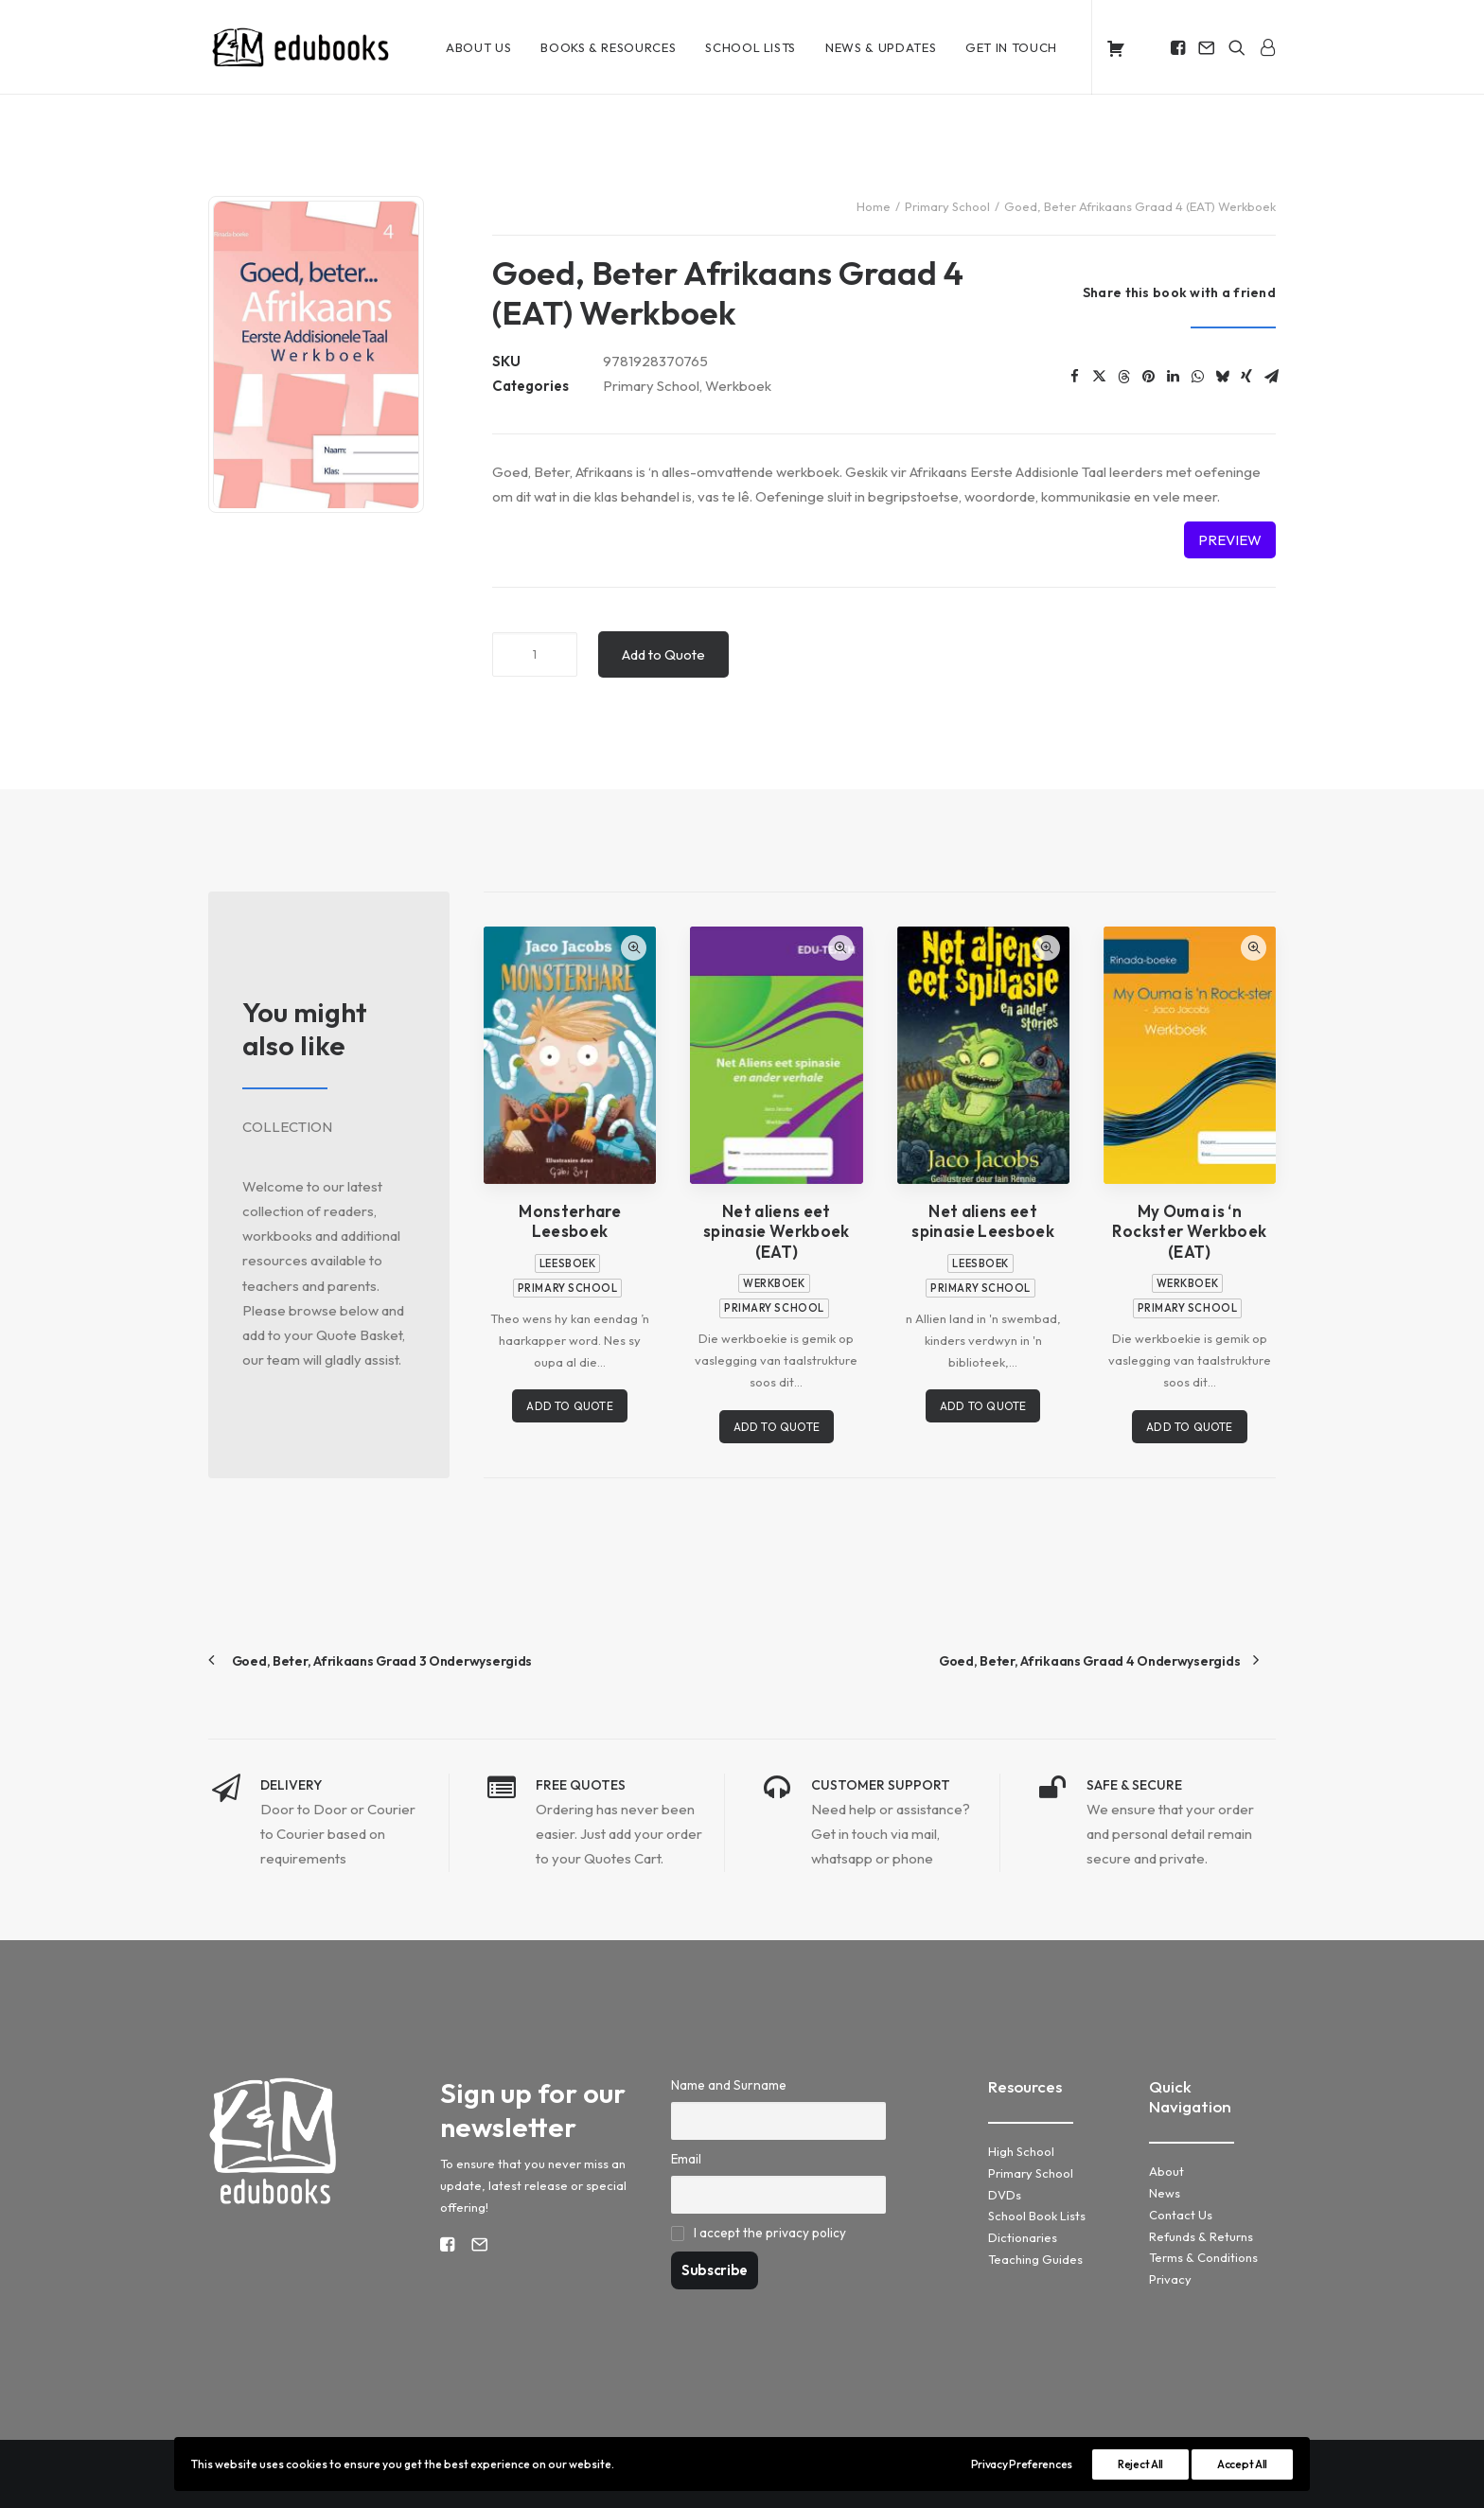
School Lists (750, 47)
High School (1021, 2150)
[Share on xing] (1246, 376)
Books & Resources (608, 47)
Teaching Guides (1035, 2258)
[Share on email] (1271, 376)
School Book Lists (1037, 2214)
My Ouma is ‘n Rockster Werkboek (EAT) (1189, 1231)
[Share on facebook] (1074, 376)
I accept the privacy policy (770, 2231)
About (1166, 2170)
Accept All (1242, 2464)
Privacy (1170, 2278)
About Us (478, 47)
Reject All (1140, 2464)
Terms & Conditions (1203, 2256)
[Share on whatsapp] (1197, 376)
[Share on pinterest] (1148, 376)
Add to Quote (663, 653)
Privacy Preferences (1021, 2464)
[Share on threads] (1123, 376)
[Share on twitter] (1098, 376)
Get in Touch (1011, 47)
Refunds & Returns (1201, 2235)
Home (874, 206)
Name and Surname (728, 2084)
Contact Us (1180, 2213)
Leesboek (567, 1262)
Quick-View (633, 947)
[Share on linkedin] (1172, 376)
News (1164, 2191)
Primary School (947, 206)
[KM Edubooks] (303, 47)
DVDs (1004, 2193)
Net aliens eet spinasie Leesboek (982, 1221)
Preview (1230, 539)
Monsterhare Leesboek (570, 1221)
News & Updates (880, 47)
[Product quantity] (534, 653)
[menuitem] (478, 47)
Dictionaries (1022, 2236)
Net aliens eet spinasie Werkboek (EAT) (776, 1231)
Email (686, 2157)
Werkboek (738, 386)
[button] (1180, 47)
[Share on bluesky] (1221, 376)
